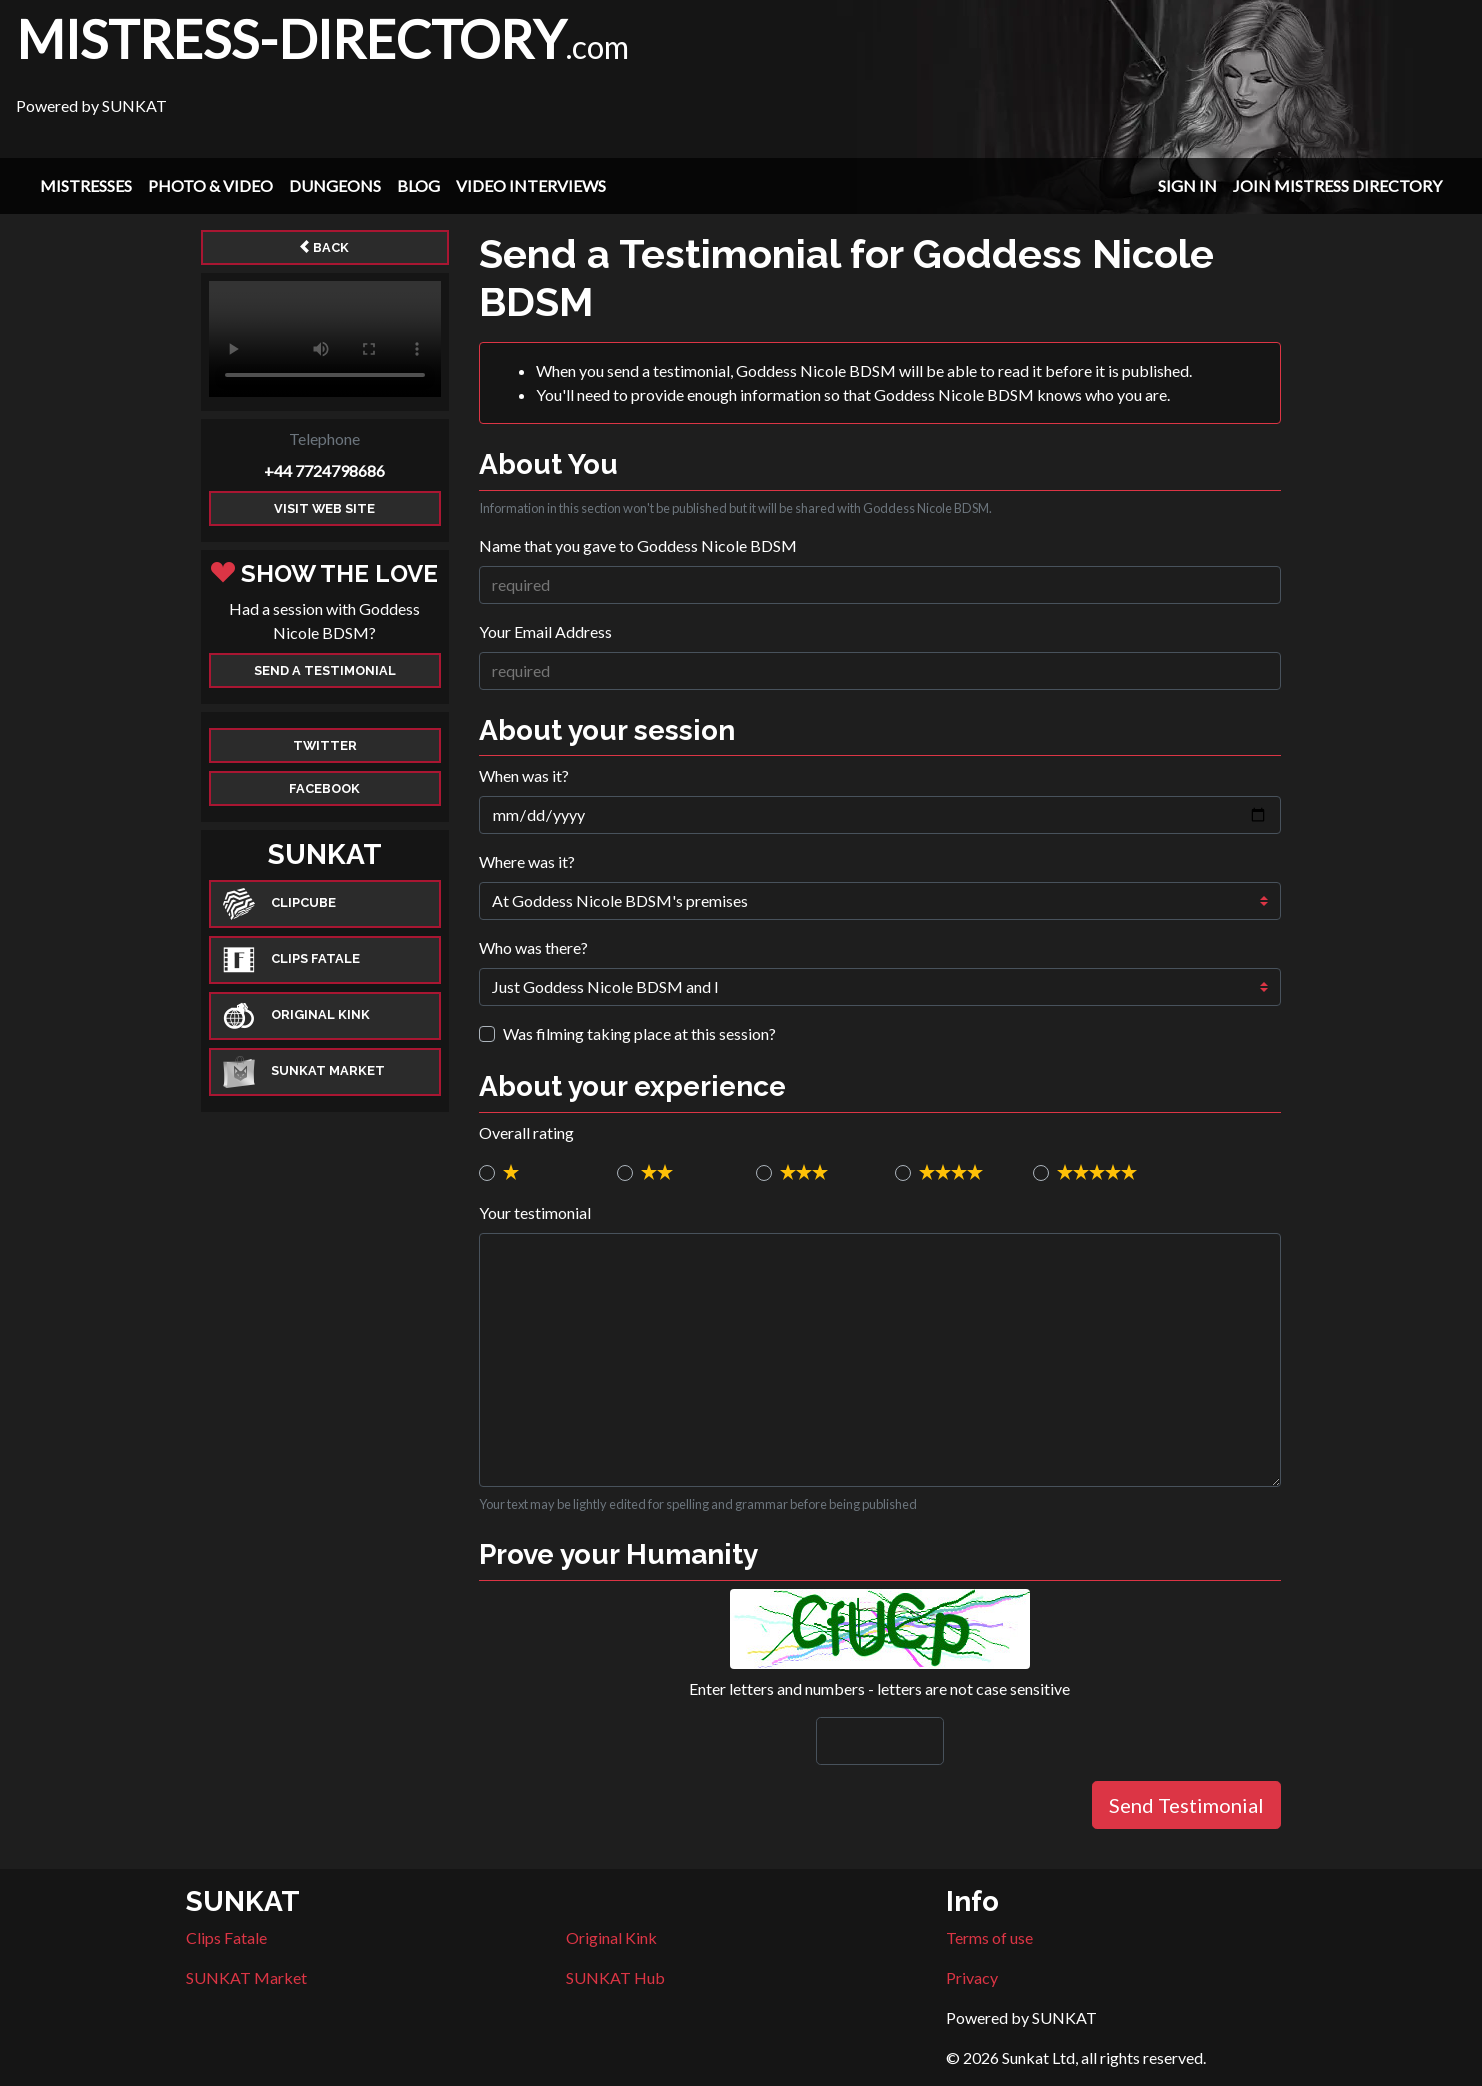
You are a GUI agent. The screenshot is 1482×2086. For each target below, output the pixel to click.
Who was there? (533, 947)
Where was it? (527, 861)
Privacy (972, 1977)
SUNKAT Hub (615, 1977)
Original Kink (611, 1937)
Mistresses (86, 185)
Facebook (324, 788)
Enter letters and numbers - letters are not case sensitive (879, 1688)
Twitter (325, 745)
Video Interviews (531, 185)
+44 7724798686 (324, 470)
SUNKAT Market (246, 1977)
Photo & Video (210, 185)
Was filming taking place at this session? (639, 1033)
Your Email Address (545, 631)
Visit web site (324, 508)
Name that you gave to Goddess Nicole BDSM (638, 545)
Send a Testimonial (325, 670)
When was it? (524, 775)
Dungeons (335, 185)
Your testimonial (535, 1212)
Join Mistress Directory (1337, 185)
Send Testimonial (1186, 1805)
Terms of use (989, 1937)
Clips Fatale (226, 1937)
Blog (418, 185)
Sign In (1187, 185)
